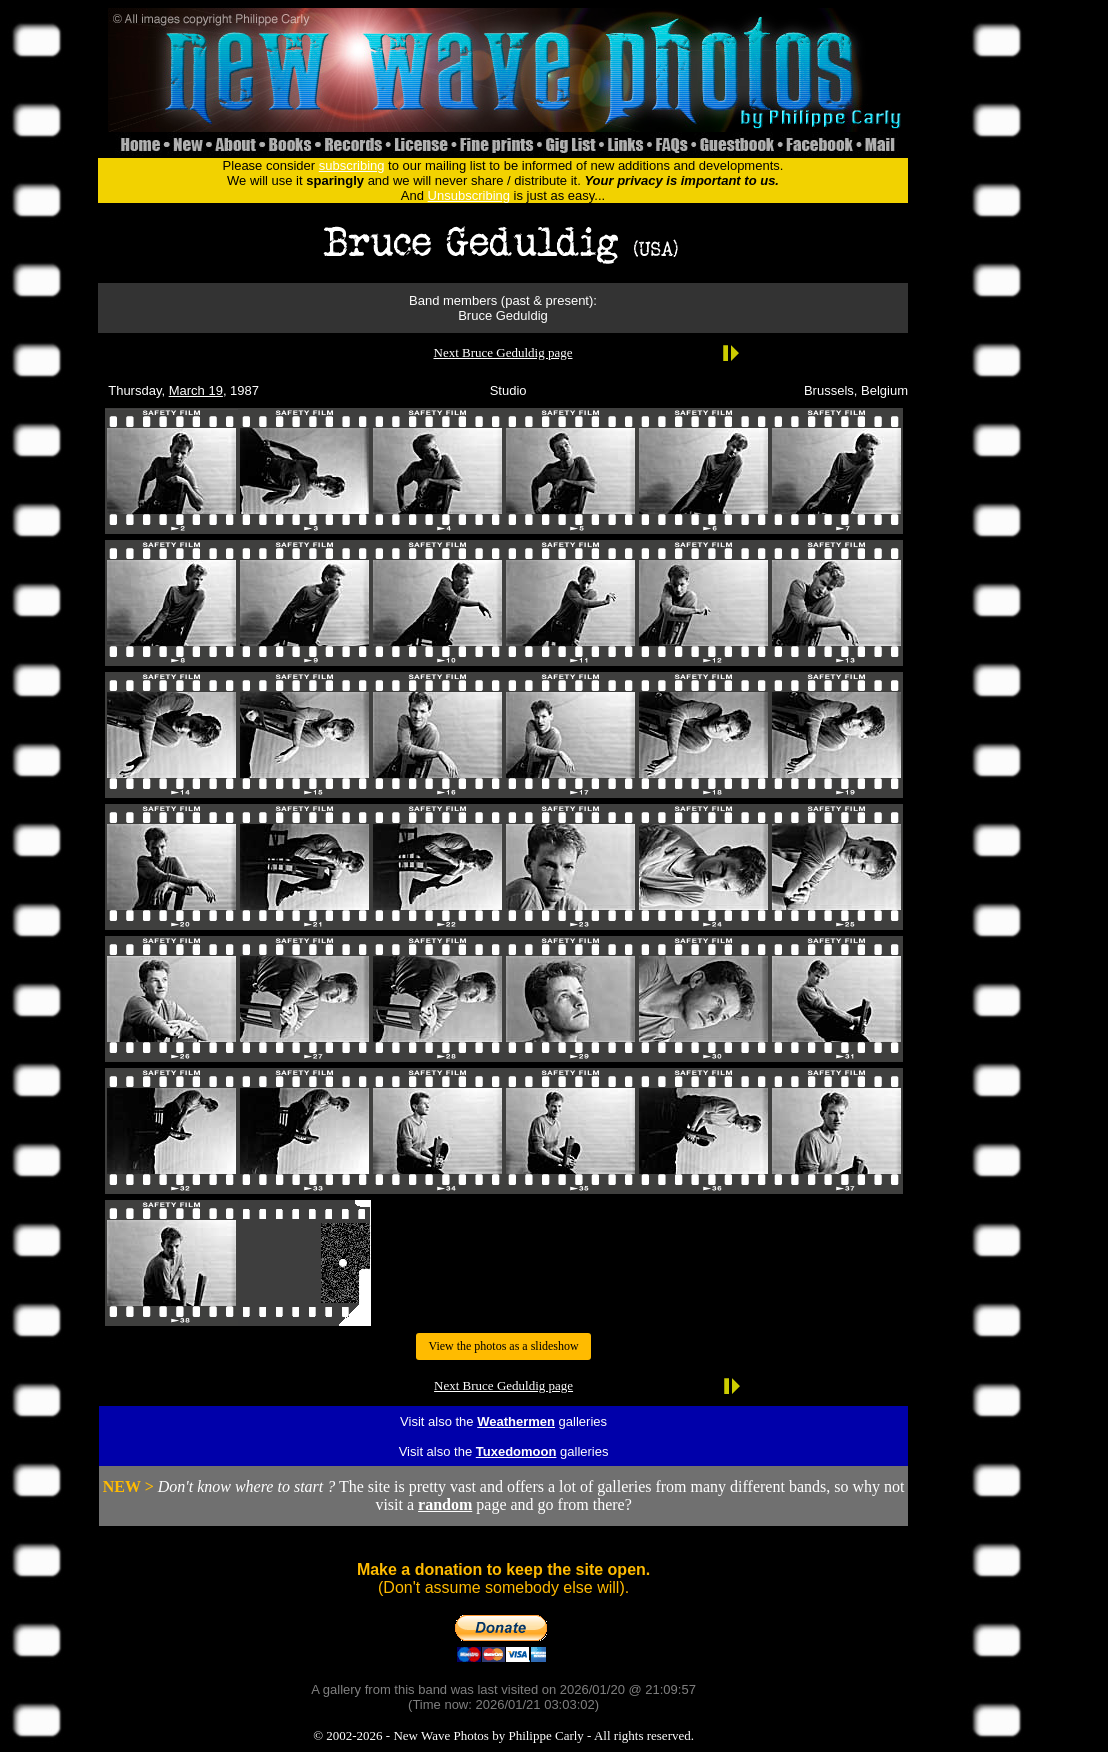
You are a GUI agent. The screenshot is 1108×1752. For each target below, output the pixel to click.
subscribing (352, 165)
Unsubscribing (469, 195)
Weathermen (516, 1421)
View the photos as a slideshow (503, 1346)
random (445, 1504)
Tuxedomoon (516, 1451)
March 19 (196, 390)
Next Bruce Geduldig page (503, 352)
